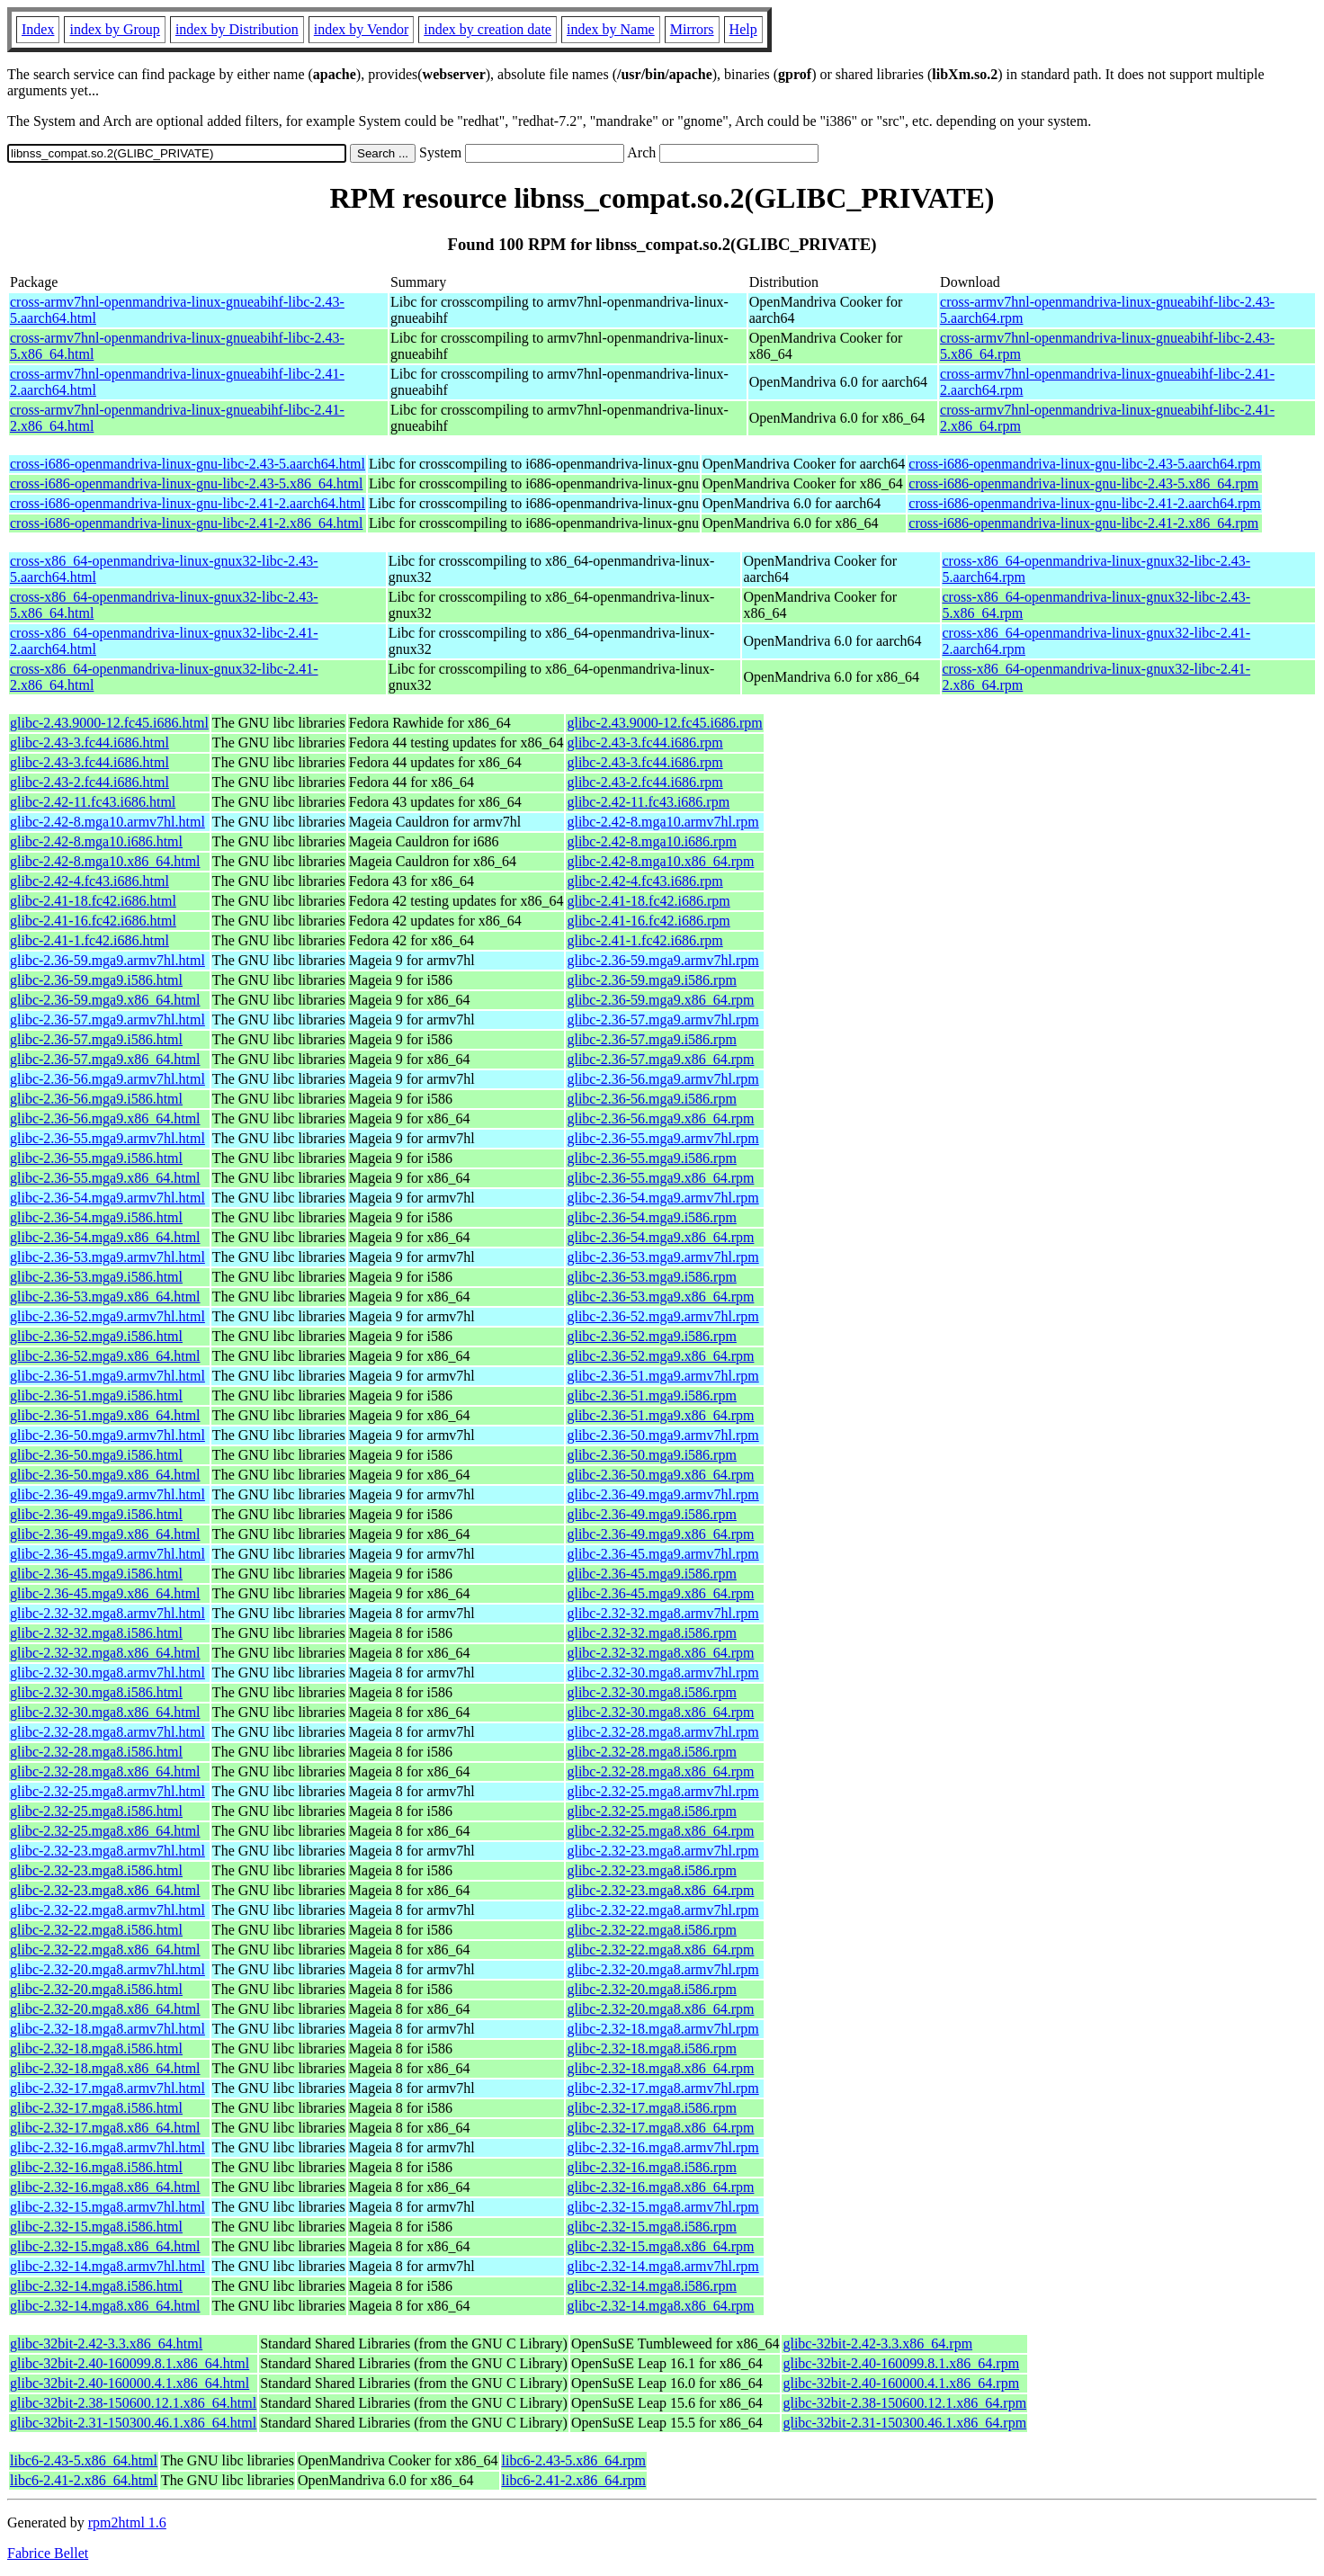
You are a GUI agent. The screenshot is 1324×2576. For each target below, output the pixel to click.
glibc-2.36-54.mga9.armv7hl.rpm (662, 1197)
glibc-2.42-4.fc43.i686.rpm (644, 881)
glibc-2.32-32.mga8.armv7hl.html (107, 1613)
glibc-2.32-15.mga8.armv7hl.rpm (662, 2206)
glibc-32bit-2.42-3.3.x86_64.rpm (877, 2343)
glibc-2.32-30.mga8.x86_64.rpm (660, 1712)
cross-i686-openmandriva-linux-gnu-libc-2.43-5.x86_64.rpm (1083, 483)
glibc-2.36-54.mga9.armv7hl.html (107, 1197)
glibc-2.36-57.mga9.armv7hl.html (107, 1019)
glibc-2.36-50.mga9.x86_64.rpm (660, 1474)
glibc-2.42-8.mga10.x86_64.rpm (660, 861)
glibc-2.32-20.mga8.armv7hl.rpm (662, 1969)
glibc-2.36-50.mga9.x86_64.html (105, 1474)
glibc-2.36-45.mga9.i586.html (96, 1573)
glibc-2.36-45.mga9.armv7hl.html (107, 1553)
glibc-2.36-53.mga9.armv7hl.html (107, 1257)
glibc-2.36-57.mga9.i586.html (96, 1039)
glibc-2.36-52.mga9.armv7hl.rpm (662, 1316)
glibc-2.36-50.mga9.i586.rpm (651, 1454)
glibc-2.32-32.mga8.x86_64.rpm (660, 1652)
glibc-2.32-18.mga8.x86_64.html (105, 2068)
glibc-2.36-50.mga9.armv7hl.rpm (662, 1435)
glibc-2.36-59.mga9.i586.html (96, 980)
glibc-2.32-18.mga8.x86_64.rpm (660, 2068)
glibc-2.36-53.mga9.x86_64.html (105, 1296)
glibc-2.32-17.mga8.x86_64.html (105, 2127)
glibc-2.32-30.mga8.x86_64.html (105, 1712)
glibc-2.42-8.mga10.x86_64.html (105, 861)
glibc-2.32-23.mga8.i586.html (96, 1870)
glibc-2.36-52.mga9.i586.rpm (651, 1336)
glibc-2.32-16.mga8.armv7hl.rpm (662, 2147)
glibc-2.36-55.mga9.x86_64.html (105, 1177)
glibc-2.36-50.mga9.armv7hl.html (107, 1435)
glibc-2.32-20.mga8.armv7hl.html (107, 1969)
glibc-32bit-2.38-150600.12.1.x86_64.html (133, 2403)
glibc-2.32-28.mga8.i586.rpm (651, 1751)
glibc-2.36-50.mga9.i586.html (96, 1454)
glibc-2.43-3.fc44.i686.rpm (644, 742)
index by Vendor (361, 29)
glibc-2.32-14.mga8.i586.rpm (651, 2286)
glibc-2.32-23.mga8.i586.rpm (651, 1870)
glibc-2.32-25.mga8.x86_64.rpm (660, 1830)
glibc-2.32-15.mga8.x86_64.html (105, 2246)
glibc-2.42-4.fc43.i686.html (89, 881)
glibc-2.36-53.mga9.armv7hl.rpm (662, 1257)
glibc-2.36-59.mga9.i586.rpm (651, 980)
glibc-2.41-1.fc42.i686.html (89, 940)
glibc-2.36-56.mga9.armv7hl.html (107, 1079)
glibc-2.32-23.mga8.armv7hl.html (107, 1850)
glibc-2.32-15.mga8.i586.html (96, 2226)
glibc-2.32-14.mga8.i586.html (96, 2286)
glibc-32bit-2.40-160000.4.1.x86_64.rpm (901, 2383)
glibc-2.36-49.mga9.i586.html (96, 1514)
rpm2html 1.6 (127, 2522)
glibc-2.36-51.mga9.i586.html (96, 1395)
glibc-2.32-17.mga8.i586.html (96, 2107)
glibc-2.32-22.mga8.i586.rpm (651, 1929)
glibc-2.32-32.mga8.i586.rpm (651, 1633)
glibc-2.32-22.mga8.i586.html (96, 1929)
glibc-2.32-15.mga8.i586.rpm (651, 2226)
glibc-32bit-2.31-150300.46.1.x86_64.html (133, 2422)
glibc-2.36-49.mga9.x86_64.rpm (660, 1534)
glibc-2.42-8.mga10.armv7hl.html (107, 821)
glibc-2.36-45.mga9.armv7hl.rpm (662, 1553)
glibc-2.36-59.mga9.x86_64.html (105, 999)
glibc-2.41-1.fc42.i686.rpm (644, 940)
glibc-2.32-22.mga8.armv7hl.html (107, 1910)
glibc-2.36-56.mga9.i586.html (96, 1098)
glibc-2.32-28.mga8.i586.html (96, 1751)
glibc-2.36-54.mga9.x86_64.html (105, 1237)
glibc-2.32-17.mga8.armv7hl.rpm (662, 2088)
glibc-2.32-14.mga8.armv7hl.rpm (662, 2266)
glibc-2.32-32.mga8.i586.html (96, 1633)
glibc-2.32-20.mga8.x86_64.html (105, 2009)
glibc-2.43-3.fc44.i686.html (89, 742)
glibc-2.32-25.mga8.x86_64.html (105, 1830)
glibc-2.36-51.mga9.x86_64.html (105, 1415)
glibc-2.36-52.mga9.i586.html (96, 1336)
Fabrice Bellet (47, 2553)
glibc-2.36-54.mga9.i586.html (96, 1217)
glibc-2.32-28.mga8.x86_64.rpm (660, 1771)
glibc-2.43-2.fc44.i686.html (89, 782)
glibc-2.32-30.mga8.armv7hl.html (107, 1672)
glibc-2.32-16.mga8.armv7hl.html (107, 2147)
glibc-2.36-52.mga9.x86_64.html (105, 1356)
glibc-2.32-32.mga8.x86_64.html (105, 1652)
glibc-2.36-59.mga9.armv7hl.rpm (662, 960)
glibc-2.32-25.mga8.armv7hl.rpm (662, 1791)
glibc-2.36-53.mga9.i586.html (96, 1276)
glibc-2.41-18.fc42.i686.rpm (648, 900)
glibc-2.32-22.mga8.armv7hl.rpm (662, 1910)
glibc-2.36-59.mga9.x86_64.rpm (660, 999)
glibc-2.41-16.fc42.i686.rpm (648, 920)
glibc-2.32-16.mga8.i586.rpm (651, 2167)
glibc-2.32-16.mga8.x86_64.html (105, 2187)
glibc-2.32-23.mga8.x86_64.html (105, 1890)
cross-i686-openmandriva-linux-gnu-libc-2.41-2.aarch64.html (187, 503)
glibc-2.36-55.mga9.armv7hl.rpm (662, 1138)
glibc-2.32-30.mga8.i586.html (96, 1692)
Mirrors (692, 29)
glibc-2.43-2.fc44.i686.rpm (644, 782)
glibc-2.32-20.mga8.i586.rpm (651, 1989)
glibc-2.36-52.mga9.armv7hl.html (107, 1316)
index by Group (114, 29)
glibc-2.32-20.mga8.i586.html (96, 1989)
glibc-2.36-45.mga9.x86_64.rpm (660, 1593)
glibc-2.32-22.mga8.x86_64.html (105, 1949)
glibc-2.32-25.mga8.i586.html (96, 1811)
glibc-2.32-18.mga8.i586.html (96, 2048)
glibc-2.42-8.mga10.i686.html (96, 841)
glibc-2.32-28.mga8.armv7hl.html (107, 1732)
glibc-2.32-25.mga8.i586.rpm (651, 1811)
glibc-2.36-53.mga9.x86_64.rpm (660, 1296)
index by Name (611, 29)
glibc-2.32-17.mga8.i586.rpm (651, 2107)
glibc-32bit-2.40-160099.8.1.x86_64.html (129, 2363)
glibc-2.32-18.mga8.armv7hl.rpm (662, 2028)
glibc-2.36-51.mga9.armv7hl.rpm (662, 1375)
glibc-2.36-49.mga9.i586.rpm (651, 1514)
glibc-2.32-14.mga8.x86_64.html (105, 2305)
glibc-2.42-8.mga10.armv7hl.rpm (662, 821)
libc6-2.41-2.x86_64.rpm (574, 2480)
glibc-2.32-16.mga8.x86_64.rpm (660, 2187)
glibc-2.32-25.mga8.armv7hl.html (107, 1791)
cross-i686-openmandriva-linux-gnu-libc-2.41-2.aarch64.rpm (1084, 503)
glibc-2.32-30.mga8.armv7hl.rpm (662, 1672)
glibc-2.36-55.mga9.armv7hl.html (107, 1138)
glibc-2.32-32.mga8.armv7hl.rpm (662, 1613)
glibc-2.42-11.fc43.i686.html (92, 801)
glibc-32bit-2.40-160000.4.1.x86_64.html (129, 2383)
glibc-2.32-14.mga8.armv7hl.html (107, 2266)
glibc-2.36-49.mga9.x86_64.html (105, 1534)
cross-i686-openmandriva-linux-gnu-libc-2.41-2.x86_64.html (186, 523)
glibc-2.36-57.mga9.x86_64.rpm (660, 1059)
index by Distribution (237, 29)
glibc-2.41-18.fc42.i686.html (93, 900)
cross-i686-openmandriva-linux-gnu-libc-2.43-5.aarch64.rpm (1084, 463)
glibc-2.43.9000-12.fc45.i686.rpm (664, 722)
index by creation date (487, 29)
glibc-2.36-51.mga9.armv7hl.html (107, 1375)
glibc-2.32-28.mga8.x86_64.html (105, 1771)
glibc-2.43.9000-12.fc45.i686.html (109, 722)
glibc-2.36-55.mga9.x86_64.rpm (660, 1177)
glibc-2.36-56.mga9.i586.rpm (651, 1098)
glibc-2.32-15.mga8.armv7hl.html (107, 2206)
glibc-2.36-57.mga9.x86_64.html (105, 1059)
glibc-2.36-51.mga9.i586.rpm (651, 1395)
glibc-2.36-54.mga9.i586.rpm (651, 1217)
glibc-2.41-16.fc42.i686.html (93, 920)
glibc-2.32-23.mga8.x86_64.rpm (660, 1890)
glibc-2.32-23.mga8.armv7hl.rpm (662, 1850)
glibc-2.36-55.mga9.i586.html (96, 1158)
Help (743, 29)
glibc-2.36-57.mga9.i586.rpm (651, 1039)
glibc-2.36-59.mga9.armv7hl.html (107, 960)
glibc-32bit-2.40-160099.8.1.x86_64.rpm (901, 2363)
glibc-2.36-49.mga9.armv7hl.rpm (662, 1494)
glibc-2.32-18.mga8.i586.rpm (651, 2048)
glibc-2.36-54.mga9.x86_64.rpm (660, 1237)
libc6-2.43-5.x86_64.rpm (574, 2460)
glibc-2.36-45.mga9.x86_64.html (105, 1593)
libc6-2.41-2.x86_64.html (83, 2480)
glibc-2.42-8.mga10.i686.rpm (651, 841)
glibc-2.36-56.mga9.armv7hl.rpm (662, 1079)
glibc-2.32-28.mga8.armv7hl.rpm (662, 1732)
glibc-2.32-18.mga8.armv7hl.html (107, 2028)
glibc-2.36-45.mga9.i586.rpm (651, 1573)
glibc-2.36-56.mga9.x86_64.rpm (660, 1118)
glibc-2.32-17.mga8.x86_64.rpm (660, 2127)
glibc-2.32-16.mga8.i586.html (96, 2167)
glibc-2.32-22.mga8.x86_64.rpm (660, 1949)
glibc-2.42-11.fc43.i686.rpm (648, 801)
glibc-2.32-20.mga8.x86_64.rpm (660, 2009)
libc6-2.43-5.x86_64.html (83, 2460)
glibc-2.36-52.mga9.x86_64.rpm (660, 1356)
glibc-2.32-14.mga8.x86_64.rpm (660, 2305)
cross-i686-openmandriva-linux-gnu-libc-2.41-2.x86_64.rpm (1083, 523)
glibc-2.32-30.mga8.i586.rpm (651, 1692)
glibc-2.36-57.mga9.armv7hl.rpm (662, 1019)
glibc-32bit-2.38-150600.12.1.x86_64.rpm (904, 2403)
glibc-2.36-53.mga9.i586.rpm (651, 1276)
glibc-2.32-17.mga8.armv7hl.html (107, 2088)
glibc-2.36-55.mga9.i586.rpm (651, 1158)
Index (38, 29)
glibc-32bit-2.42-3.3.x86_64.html (106, 2343)
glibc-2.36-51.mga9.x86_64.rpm (660, 1415)
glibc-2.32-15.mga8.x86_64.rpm (660, 2246)
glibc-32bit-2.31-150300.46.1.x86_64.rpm (904, 2422)
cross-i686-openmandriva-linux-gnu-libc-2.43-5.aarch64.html (187, 463)
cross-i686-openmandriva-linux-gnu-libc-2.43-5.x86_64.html (186, 483)
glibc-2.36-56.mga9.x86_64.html (105, 1118)
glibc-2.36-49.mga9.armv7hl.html (107, 1494)
